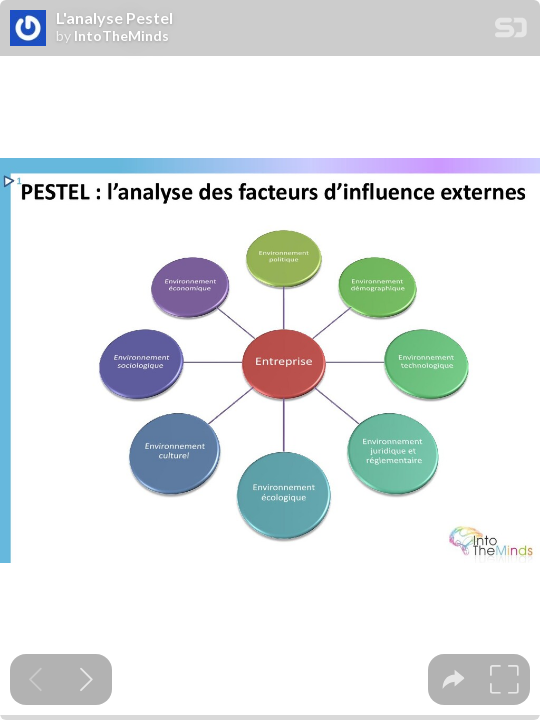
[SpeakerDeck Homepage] (511, 31)
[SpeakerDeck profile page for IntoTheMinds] (28, 29)
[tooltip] (453, 679)
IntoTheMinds (121, 36)
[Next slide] (86, 679)
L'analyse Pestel (114, 18)
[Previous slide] (35, 679)
